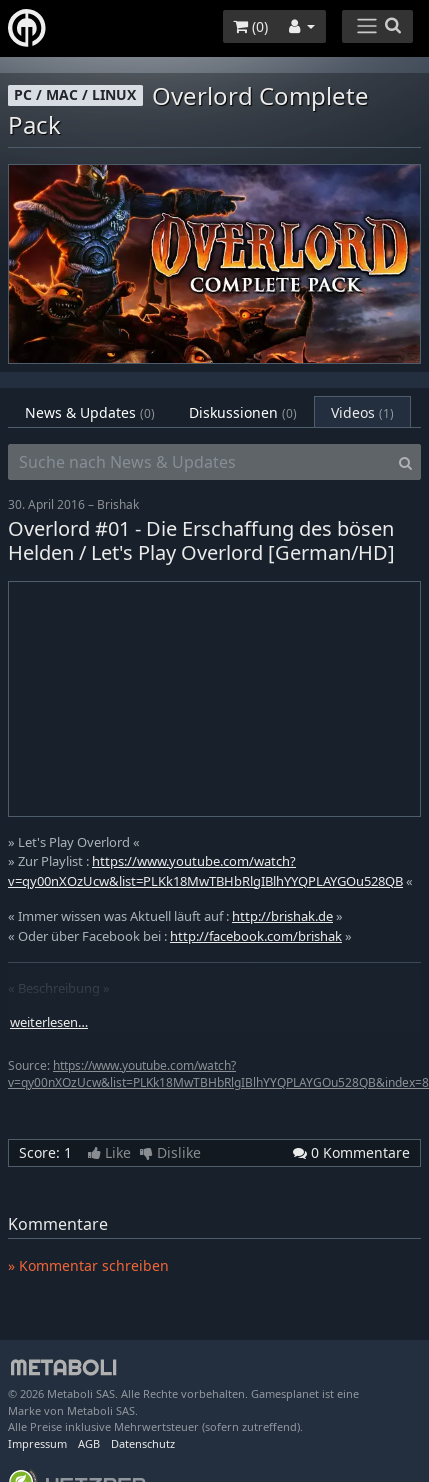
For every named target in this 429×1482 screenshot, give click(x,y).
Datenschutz (143, 1443)
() (250, 26)
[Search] (405, 462)
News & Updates (90, 412)
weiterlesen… (49, 1022)
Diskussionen (243, 412)
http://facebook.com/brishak (256, 936)
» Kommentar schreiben (88, 1265)
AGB (89, 1443)
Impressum (37, 1443)
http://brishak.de (282, 916)
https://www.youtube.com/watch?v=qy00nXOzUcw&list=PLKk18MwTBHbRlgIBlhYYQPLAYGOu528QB (205, 871)
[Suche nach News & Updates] (199, 462)
